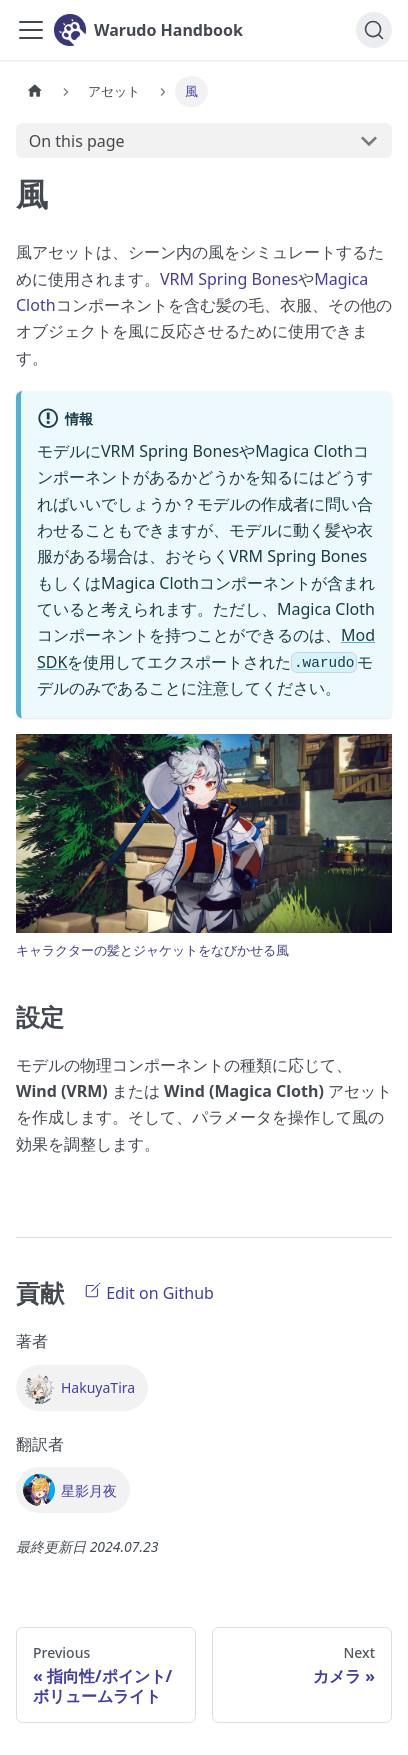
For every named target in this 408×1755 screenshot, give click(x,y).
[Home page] (35, 91)
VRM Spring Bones (229, 279)
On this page (77, 141)
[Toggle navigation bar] (31, 30)
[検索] (374, 30)
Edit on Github (149, 1292)
